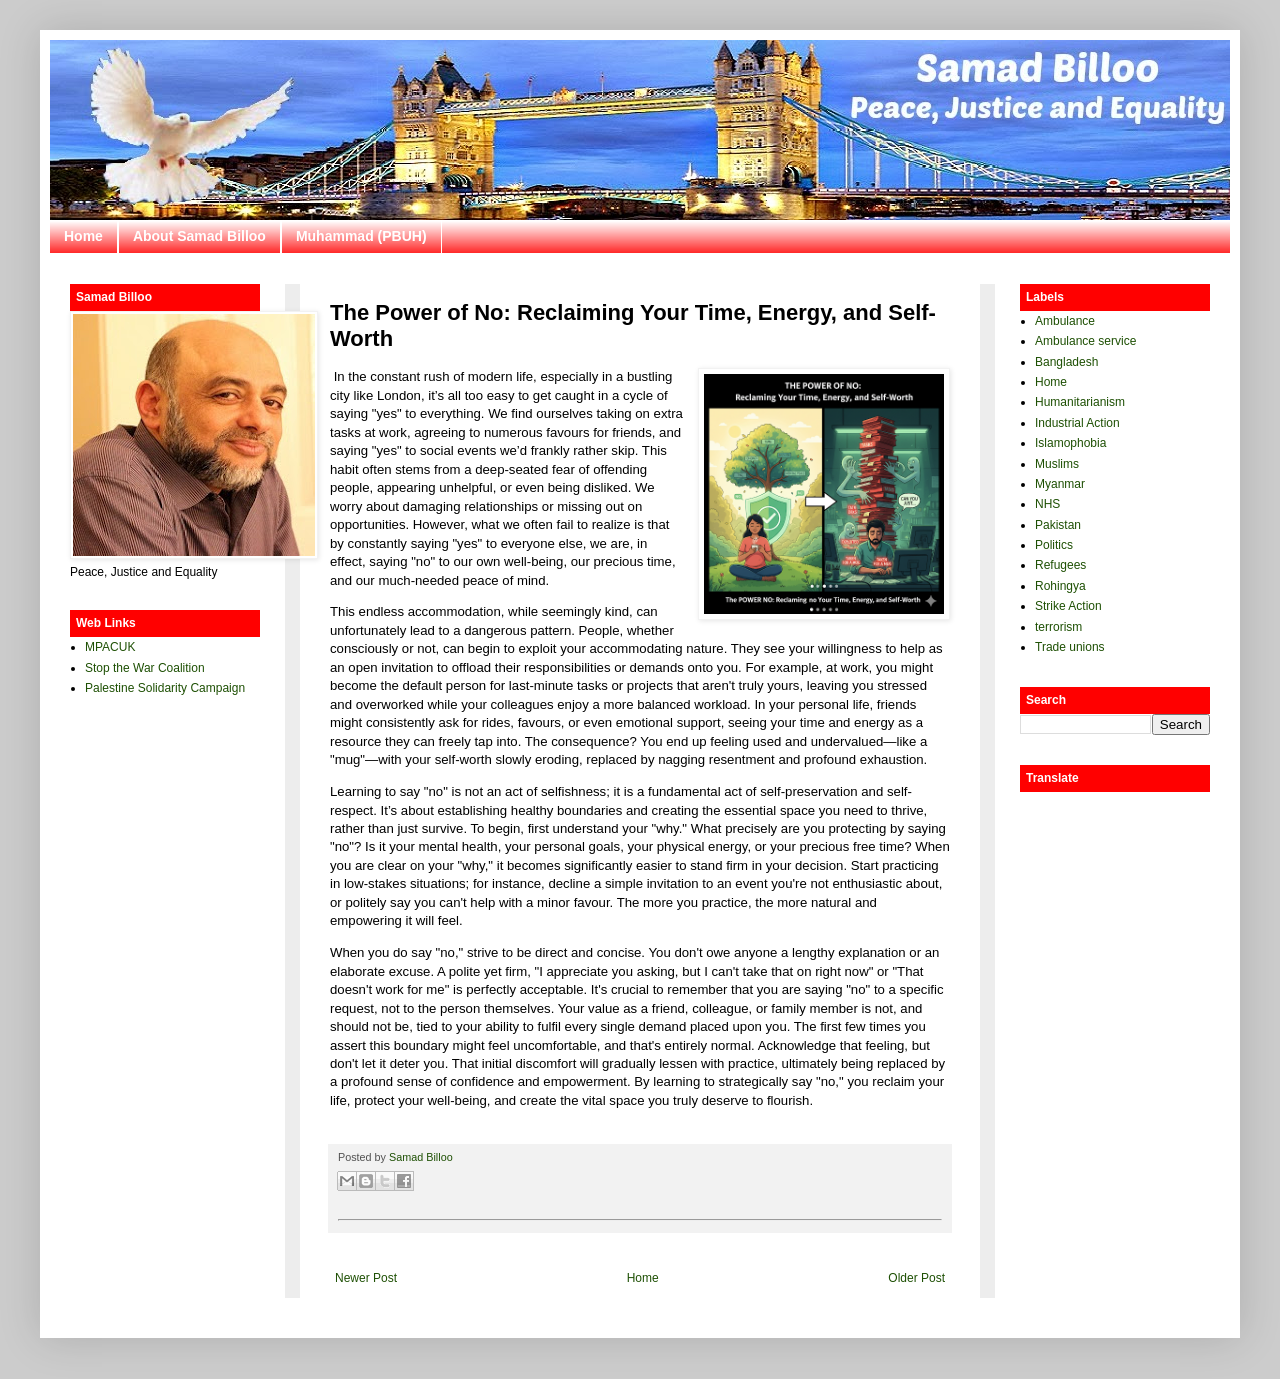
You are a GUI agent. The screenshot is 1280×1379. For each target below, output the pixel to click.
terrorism (1058, 627)
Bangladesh (1066, 362)
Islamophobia (1070, 443)
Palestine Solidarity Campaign (165, 688)
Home (83, 236)
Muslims (1057, 464)
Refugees (1060, 565)
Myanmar (1060, 484)
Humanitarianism (1080, 402)
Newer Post (366, 1278)
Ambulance (1065, 321)
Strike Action (1068, 606)
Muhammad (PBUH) (361, 236)
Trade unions (1070, 647)
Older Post (916, 1278)
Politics (1054, 545)
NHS (1047, 504)
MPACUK (110, 647)
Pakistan (1058, 525)
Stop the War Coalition (145, 668)
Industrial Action (1077, 423)
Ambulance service (1085, 341)
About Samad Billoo (199, 236)
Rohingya (1060, 586)
